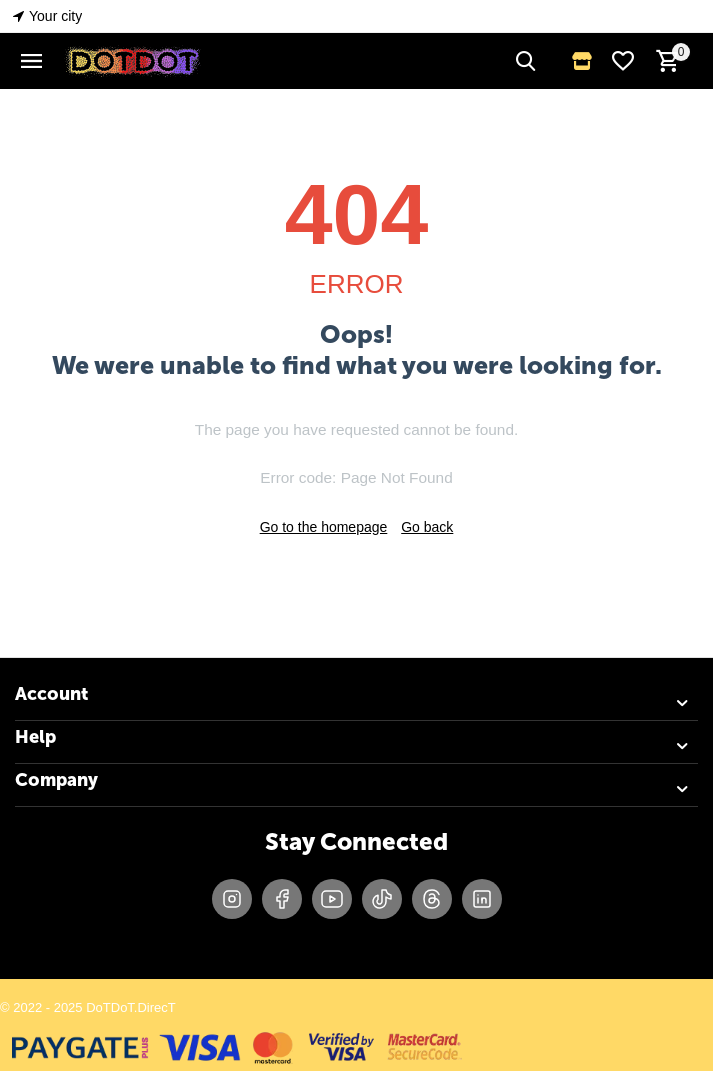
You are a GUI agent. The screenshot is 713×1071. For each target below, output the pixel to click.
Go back (427, 527)
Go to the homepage (324, 527)
